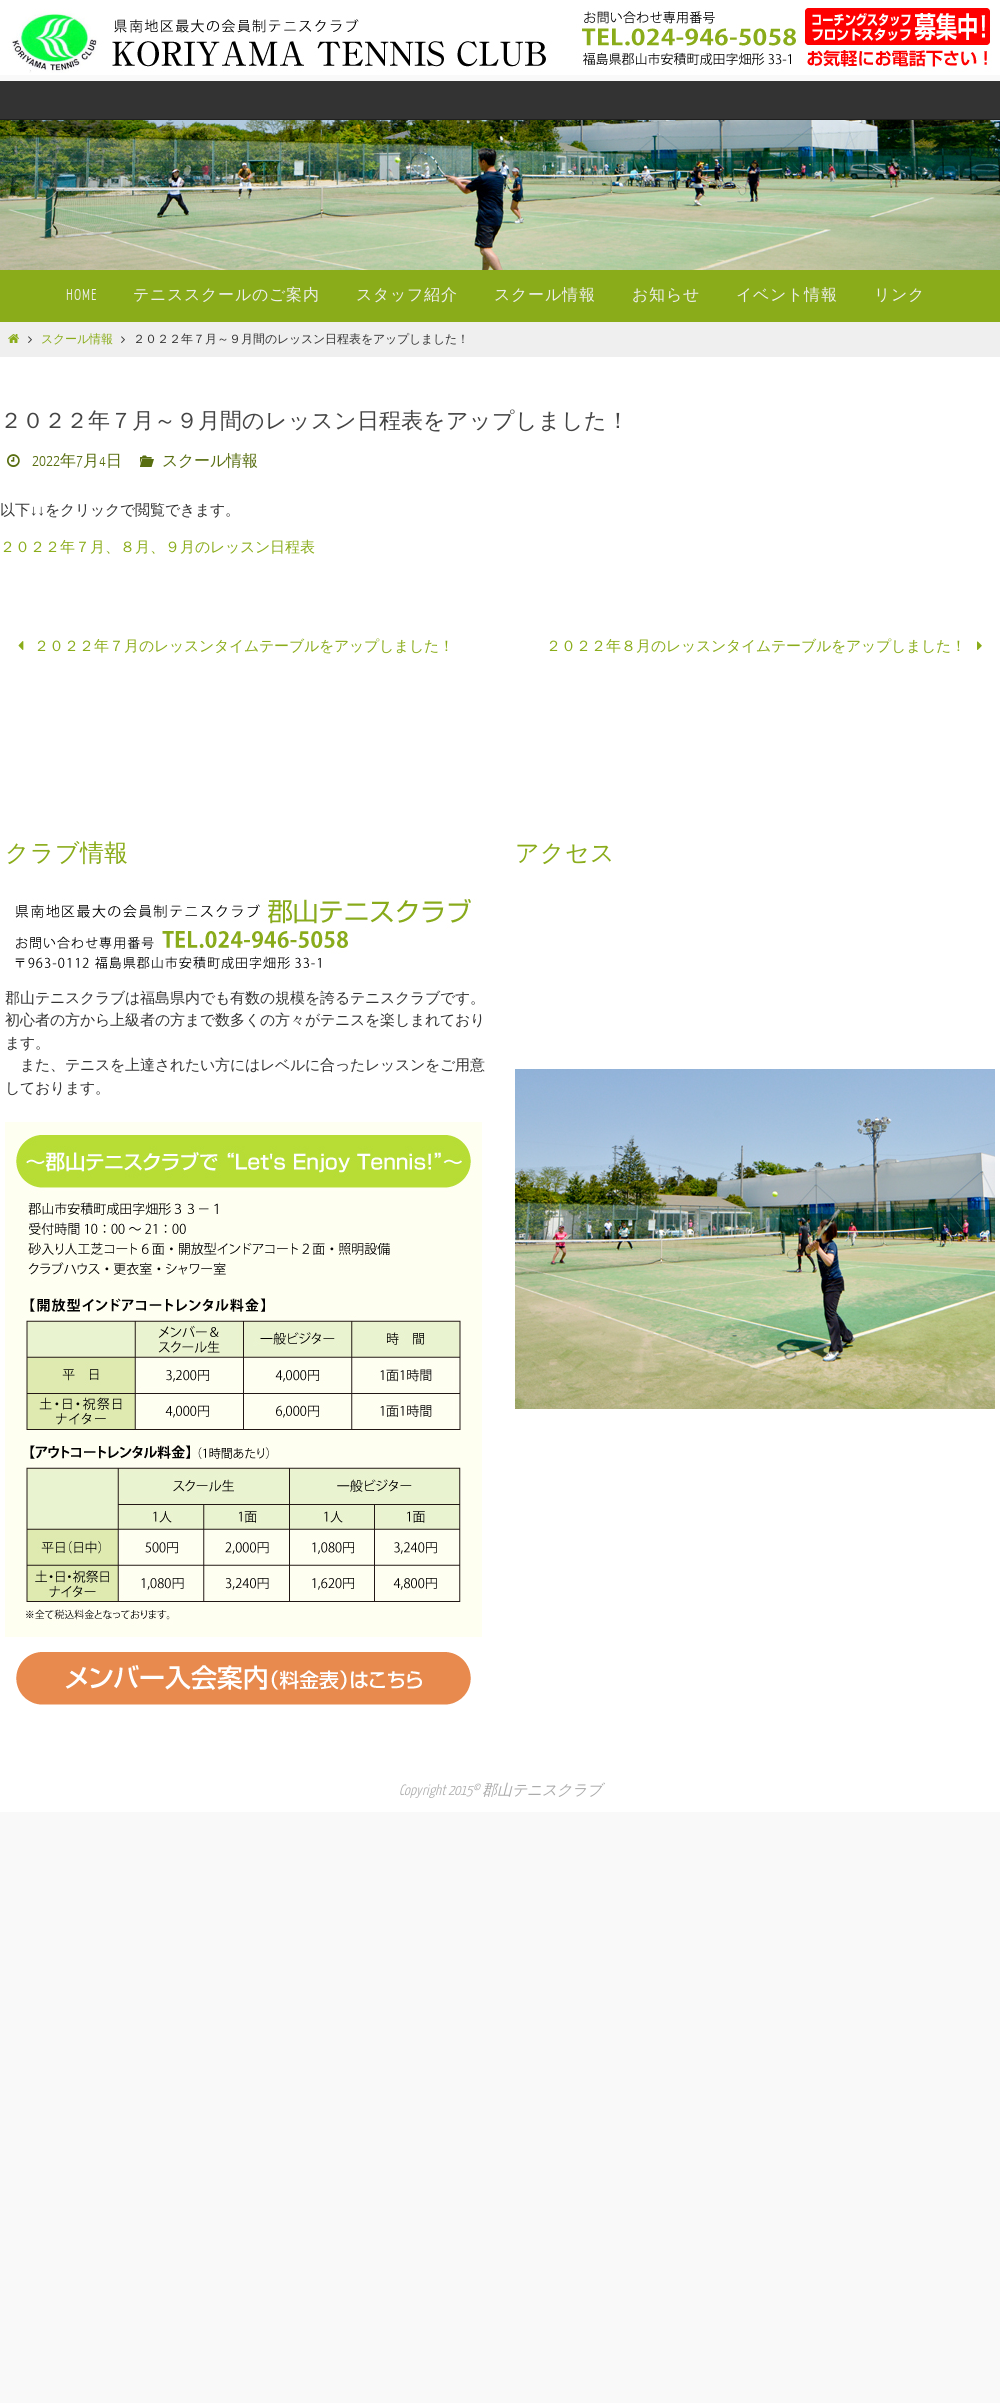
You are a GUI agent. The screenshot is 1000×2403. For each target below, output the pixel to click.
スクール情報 (77, 339)
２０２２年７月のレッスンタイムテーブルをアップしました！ (232, 646)
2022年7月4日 (77, 461)
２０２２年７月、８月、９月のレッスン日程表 (157, 547)
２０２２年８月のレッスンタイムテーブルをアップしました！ (768, 646)
